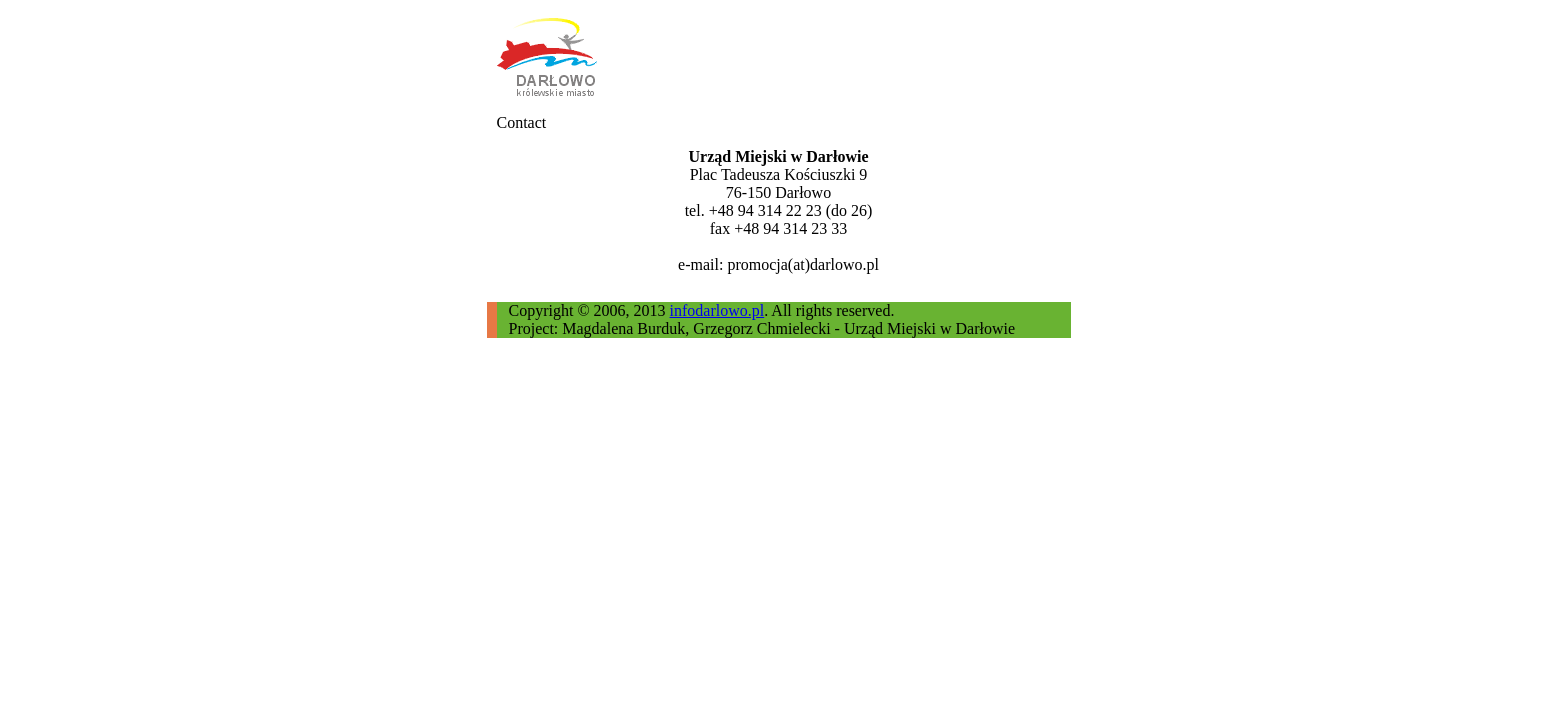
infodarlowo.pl (717, 310)
